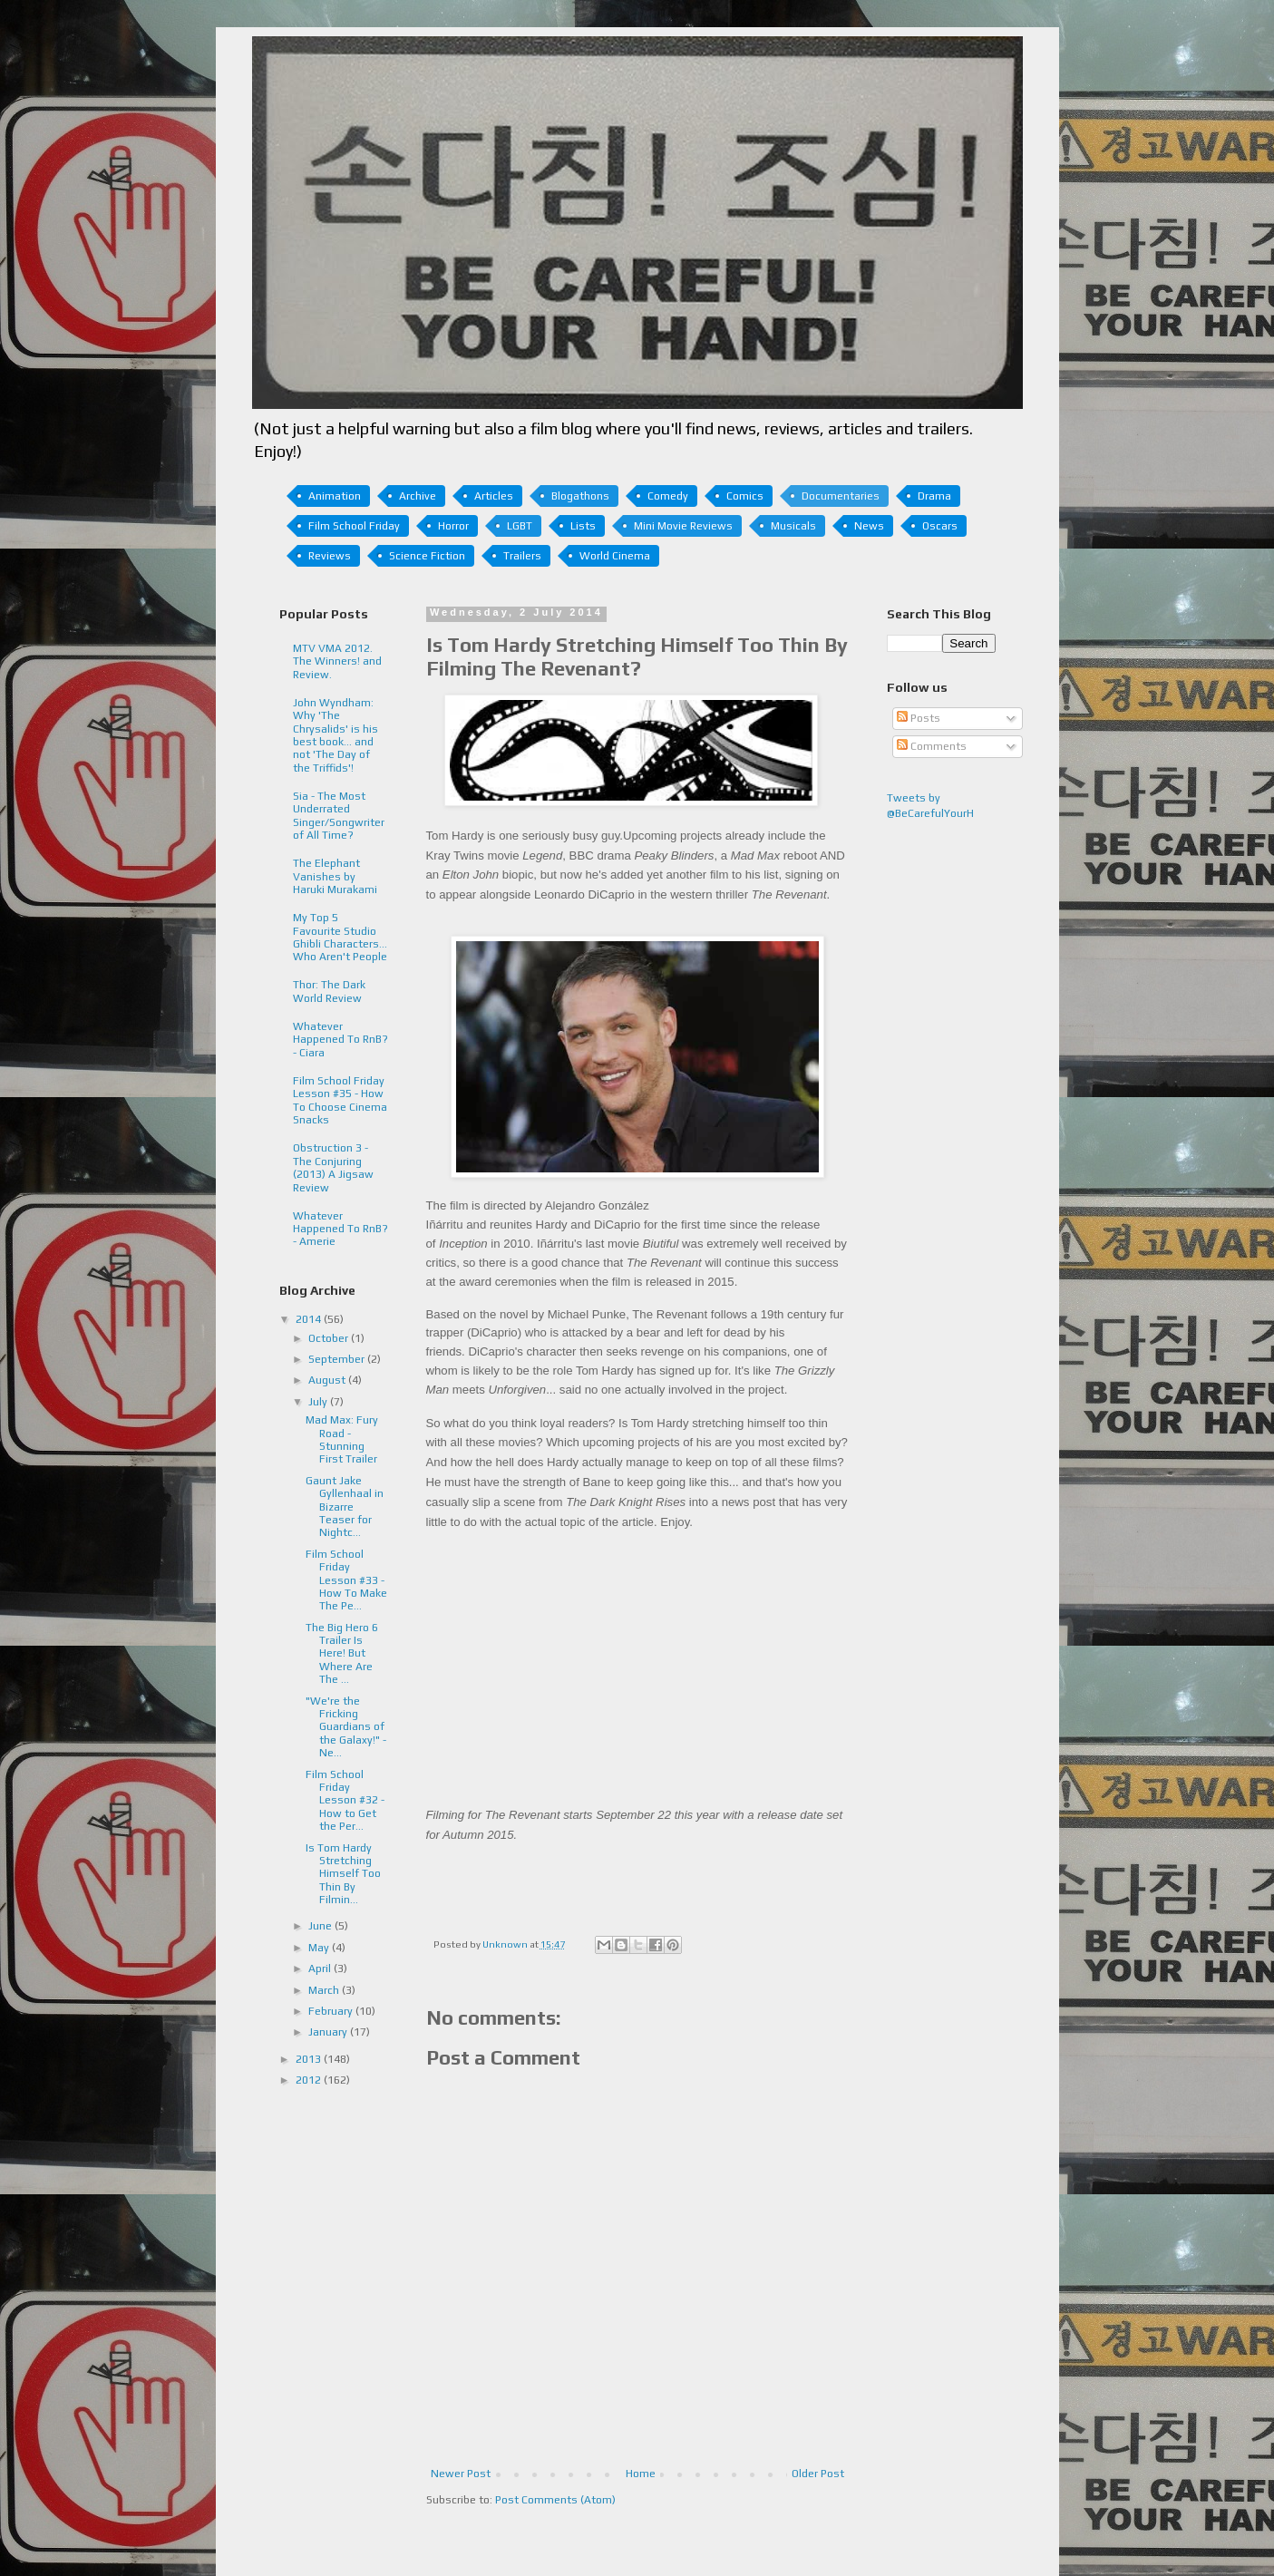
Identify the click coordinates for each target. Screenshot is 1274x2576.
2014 (310, 1319)
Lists (583, 526)
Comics (744, 496)
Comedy (667, 496)
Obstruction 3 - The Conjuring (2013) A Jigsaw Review (333, 1167)
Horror (453, 526)
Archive (417, 496)
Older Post (818, 2473)
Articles (493, 496)
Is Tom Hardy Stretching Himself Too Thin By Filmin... (343, 1874)
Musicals (793, 526)
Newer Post (461, 2473)
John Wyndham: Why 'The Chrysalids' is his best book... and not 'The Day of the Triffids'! (335, 735)
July (319, 1401)
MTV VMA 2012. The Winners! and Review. (337, 661)
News (869, 526)
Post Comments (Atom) (555, 2499)
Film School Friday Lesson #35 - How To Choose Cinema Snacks (340, 1100)
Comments (932, 746)
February (331, 2011)
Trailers (522, 555)
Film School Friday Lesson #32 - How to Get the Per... (345, 1800)
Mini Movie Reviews (683, 526)
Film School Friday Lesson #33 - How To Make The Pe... (346, 1580)
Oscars (940, 526)
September (337, 1359)
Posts (918, 718)
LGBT (519, 526)
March (325, 1990)
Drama (934, 496)
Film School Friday (354, 526)
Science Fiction (427, 555)
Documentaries (841, 496)
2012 (310, 2080)
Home (641, 2473)
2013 (310, 2059)
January (329, 2032)
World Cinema (614, 555)
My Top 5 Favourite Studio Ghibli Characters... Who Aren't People (340, 937)
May (320, 1947)
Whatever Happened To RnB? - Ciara (340, 1039)
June (321, 1926)
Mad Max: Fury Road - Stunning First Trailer (342, 1439)
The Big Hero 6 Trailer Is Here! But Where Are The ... (342, 1654)
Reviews (329, 555)
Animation (334, 496)
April (321, 1968)
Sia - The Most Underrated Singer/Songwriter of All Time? (338, 815)
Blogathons (580, 496)
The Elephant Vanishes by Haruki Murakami (335, 876)
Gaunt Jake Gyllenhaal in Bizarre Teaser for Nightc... (345, 1507)
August (328, 1380)
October (329, 1338)
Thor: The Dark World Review (329, 991)
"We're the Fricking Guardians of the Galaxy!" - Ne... (346, 1727)
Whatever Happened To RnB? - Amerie (340, 1229)
